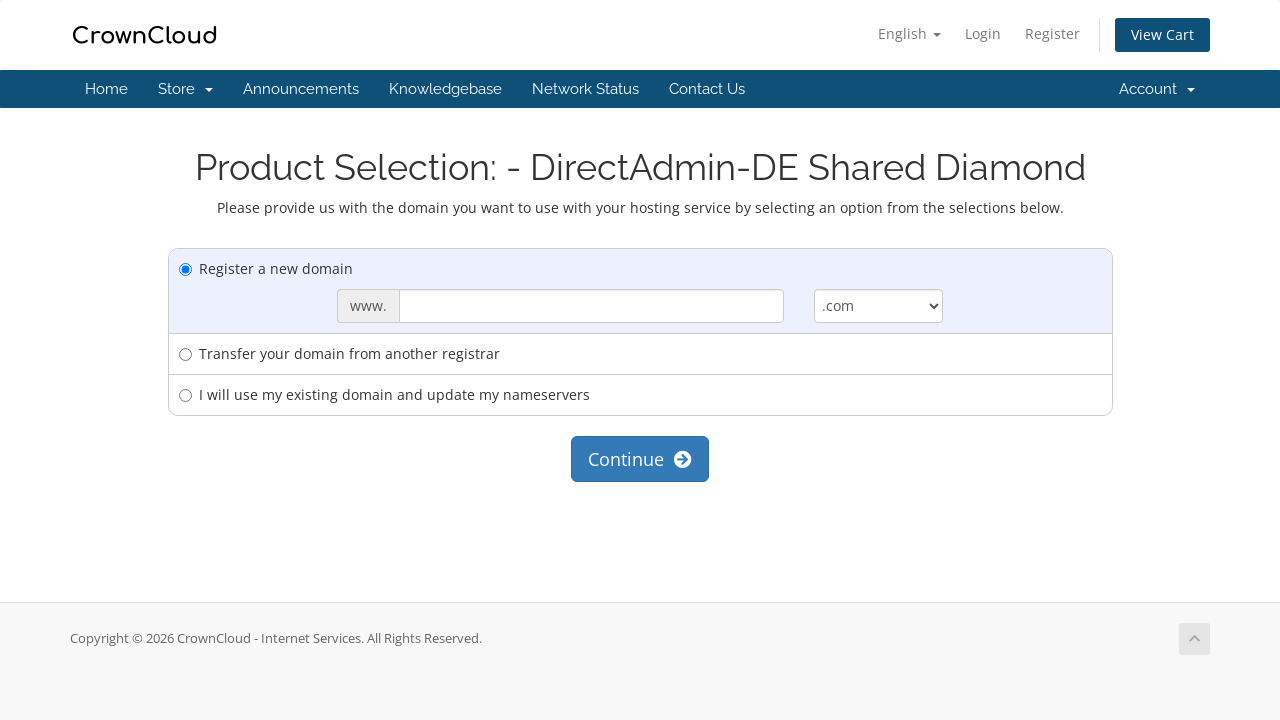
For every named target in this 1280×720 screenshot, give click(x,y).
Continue (640, 459)
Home (106, 89)
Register (1052, 33)
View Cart (1162, 34)
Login (983, 33)
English (909, 33)
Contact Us (707, 89)
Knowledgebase (445, 89)
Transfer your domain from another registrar (339, 353)
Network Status (585, 89)
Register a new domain (266, 268)
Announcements (301, 89)
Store (185, 89)
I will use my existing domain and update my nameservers (384, 394)
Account (1157, 89)
